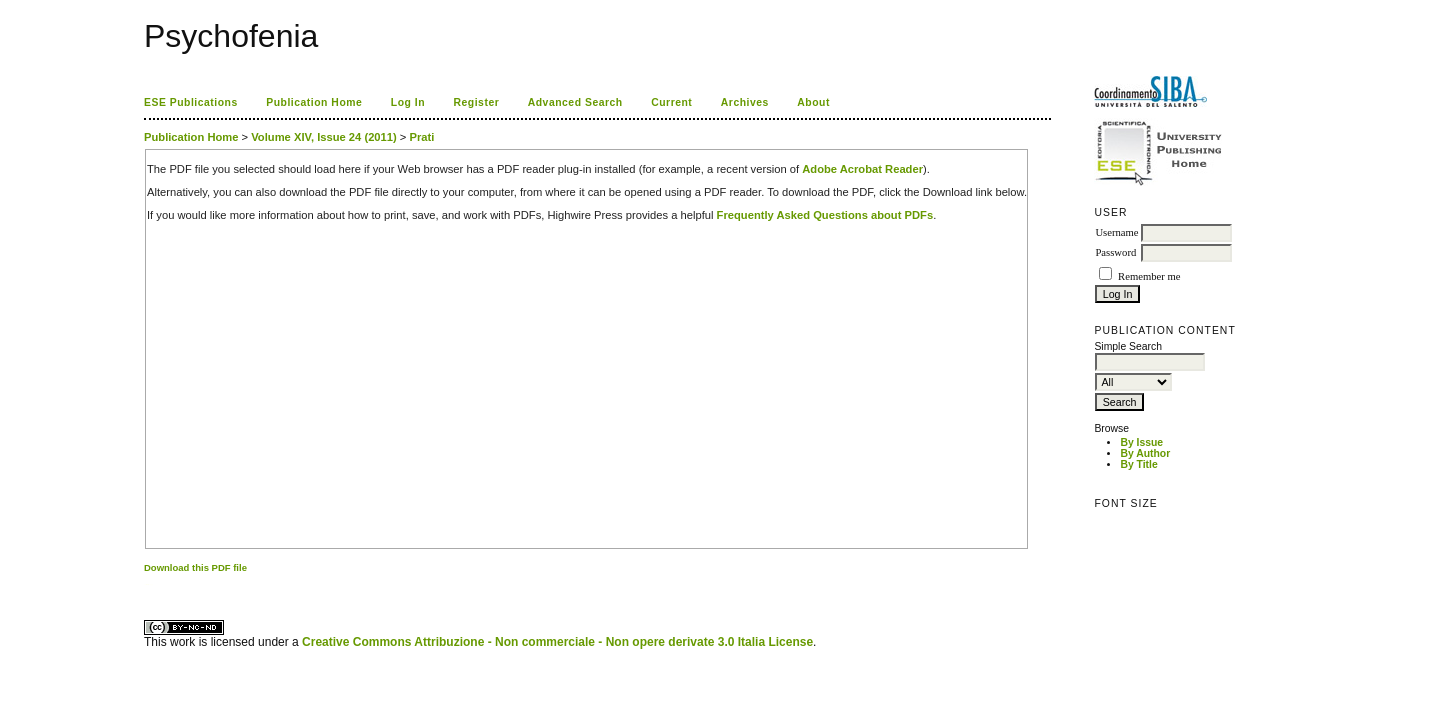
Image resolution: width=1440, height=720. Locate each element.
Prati (422, 137)
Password (1115, 252)
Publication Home (314, 102)
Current (671, 102)
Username (1116, 232)
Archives (745, 102)
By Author (1145, 453)
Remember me (1149, 276)
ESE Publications (191, 102)
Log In (408, 102)
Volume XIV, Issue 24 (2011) (324, 137)
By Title (1138, 464)
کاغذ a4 (145, 584)
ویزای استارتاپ (149, 584)
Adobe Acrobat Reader (862, 169)
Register (477, 102)
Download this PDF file (195, 567)
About (813, 102)
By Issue (1141, 442)
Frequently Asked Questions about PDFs (825, 215)
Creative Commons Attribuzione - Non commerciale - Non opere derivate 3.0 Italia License (557, 642)
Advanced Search (575, 102)
